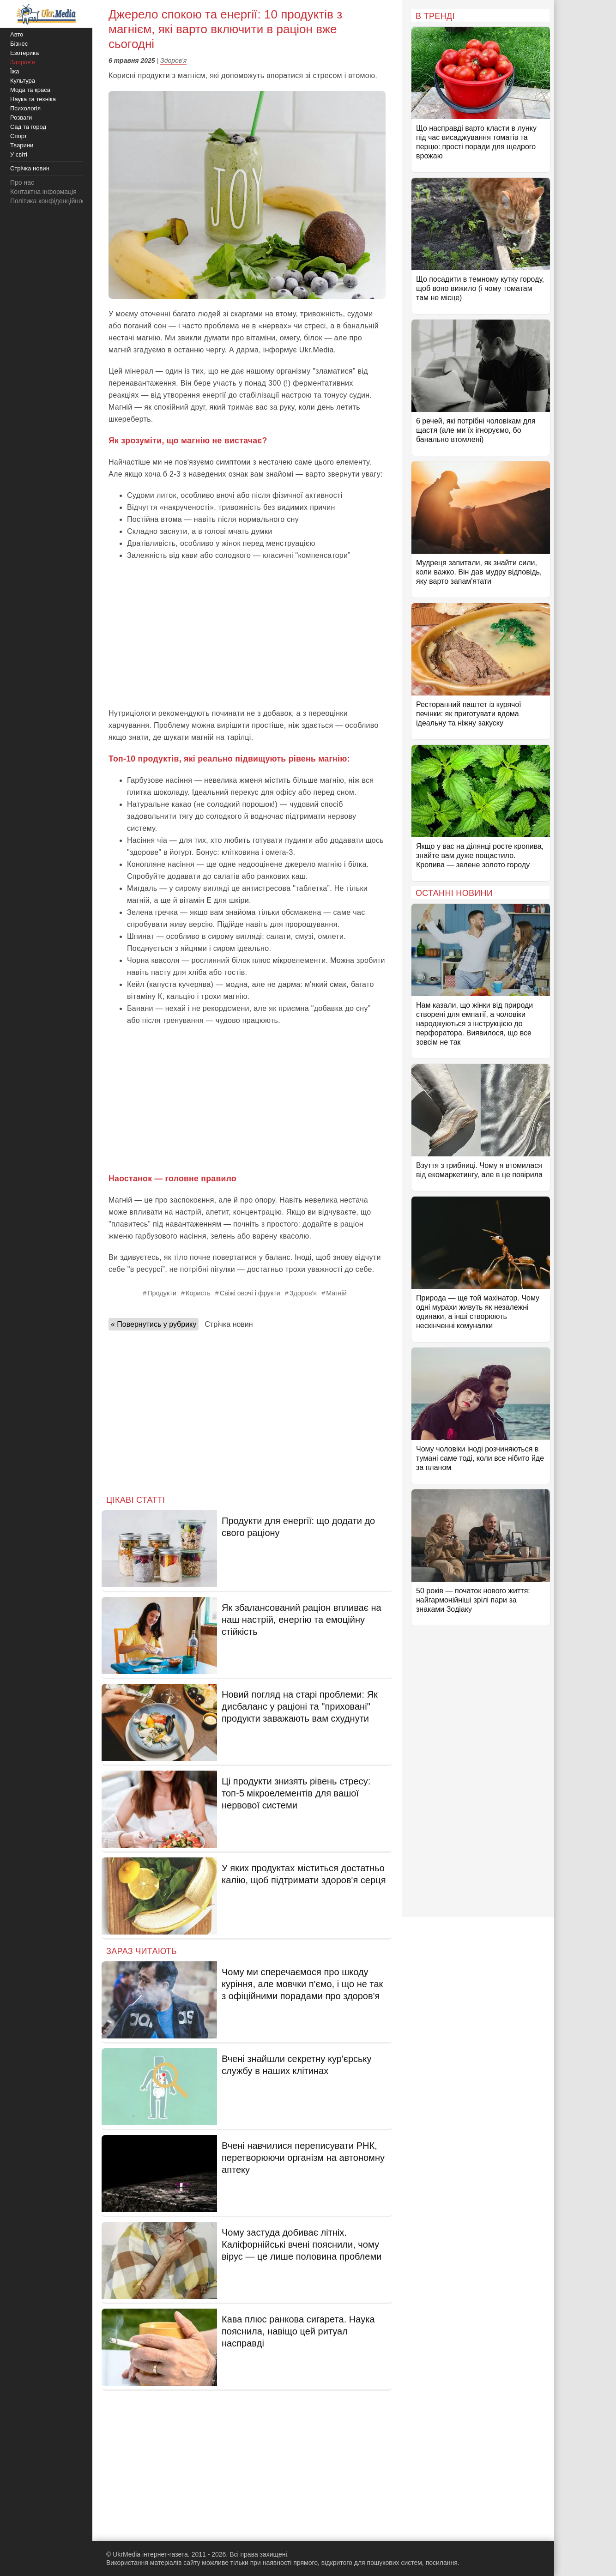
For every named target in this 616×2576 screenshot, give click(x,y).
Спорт (18, 136)
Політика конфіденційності (50, 201)
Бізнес (19, 43)
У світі (18, 154)
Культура (22, 80)
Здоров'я (173, 60)
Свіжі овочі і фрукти (250, 1293)
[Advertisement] (247, 633)
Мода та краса (30, 89)
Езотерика (24, 52)
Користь (198, 1293)
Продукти (161, 1293)
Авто (16, 34)
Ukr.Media (316, 350)
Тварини (21, 145)
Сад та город (28, 126)
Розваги (21, 117)
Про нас (22, 182)
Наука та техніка (33, 99)
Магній (336, 1293)
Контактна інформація (43, 191)
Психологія (25, 108)
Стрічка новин (229, 1324)
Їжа (14, 71)
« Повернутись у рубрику (153, 1324)
